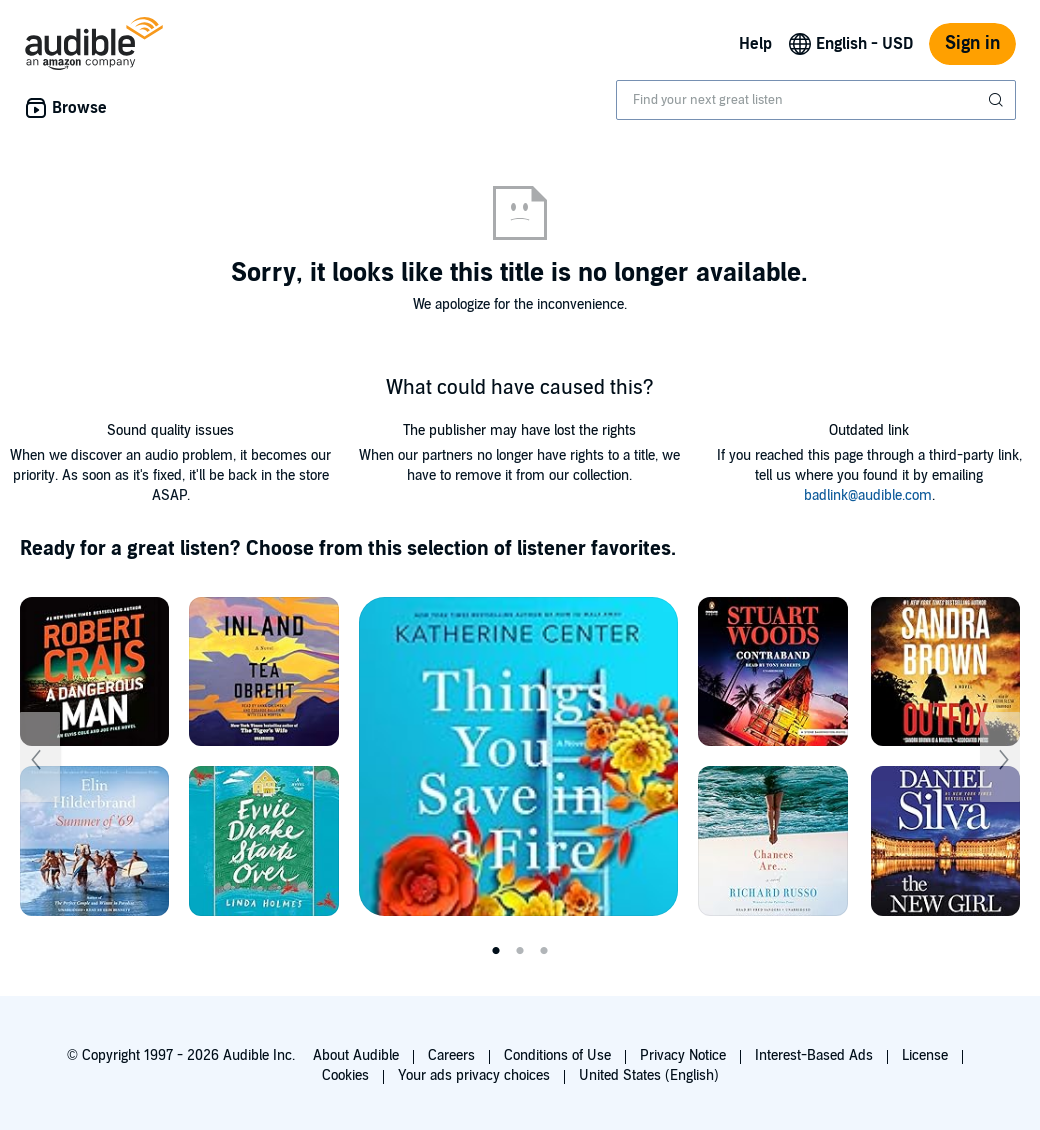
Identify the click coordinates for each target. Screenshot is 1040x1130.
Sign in (972, 43)
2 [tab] (520, 951)
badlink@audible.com (868, 495)
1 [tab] (496, 951)
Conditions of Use (557, 1055)
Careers (451, 1055)
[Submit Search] (998, 100)
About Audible (356, 1055)
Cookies (345, 1075)
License (925, 1055)
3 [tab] (544, 951)
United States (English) (649, 1075)
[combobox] (816, 100)
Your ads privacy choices (474, 1075)
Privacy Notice (683, 1055)
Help (755, 44)
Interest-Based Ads (814, 1055)
